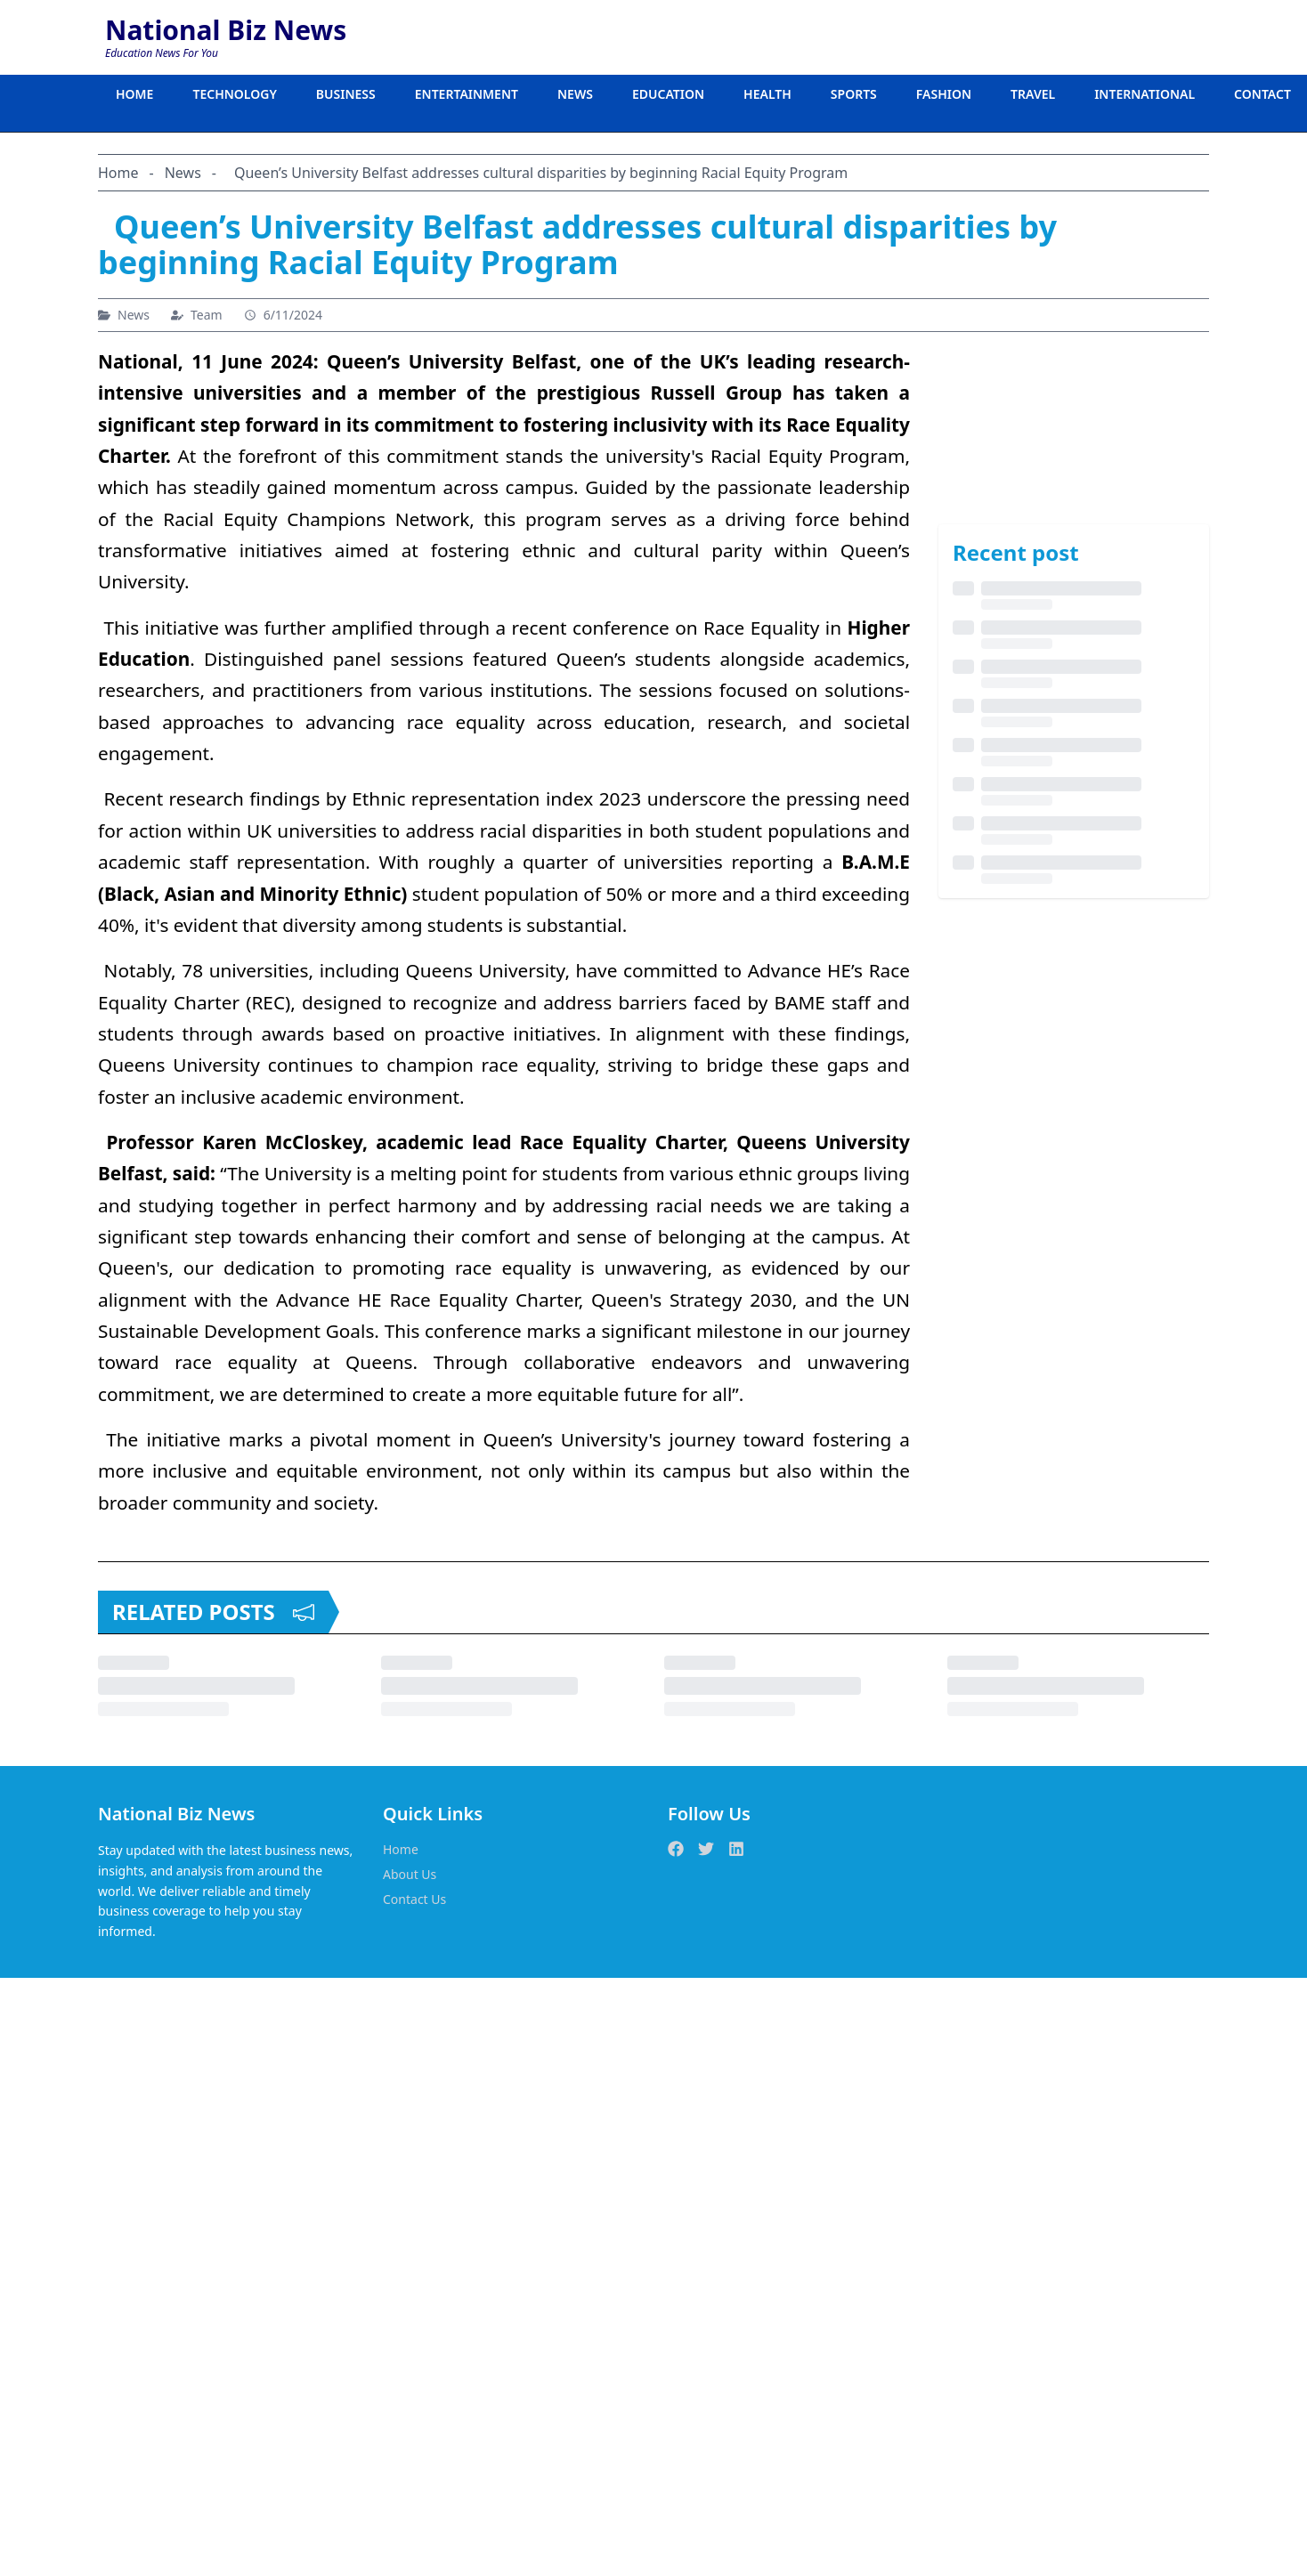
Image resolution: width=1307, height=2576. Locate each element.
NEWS (575, 93)
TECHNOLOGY (234, 93)
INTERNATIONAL (1144, 93)
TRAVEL (1033, 93)
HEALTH (767, 93)
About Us (409, 1874)
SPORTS (854, 93)
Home (400, 1849)
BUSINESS (346, 93)
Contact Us (414, 1899)
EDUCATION (668, 93)
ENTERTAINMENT (466, 93)
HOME (134, 93)
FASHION (943, 93)
